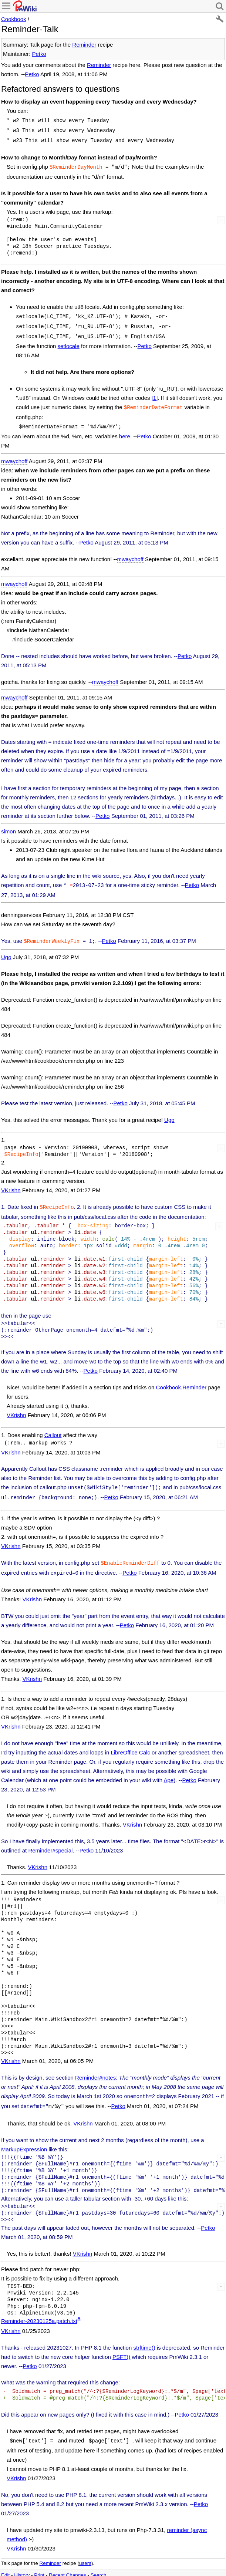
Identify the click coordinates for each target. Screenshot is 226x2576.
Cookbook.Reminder (181, 1378)
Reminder (84, 44)
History (22, 2561)
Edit (5, 2561)
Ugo (6, 949)
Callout (53, 1426)
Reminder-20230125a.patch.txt (39, 2307)
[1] (155, 393)
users (85, 2549)
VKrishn (11, 1182)
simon (8, 825)
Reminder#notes (95, 2066)
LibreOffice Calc (130, 1740)
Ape (168, 1768)
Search (99, 2561)
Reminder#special (50, 1838)
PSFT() (121, 2343)
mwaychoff (14, 454)
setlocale (69, 341)
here (124, 429)
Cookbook (13, 19)
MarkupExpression (24, 2136)
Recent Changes (67, 2561)
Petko (39, 54)
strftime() (144, 2334)
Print (39, 2561)
